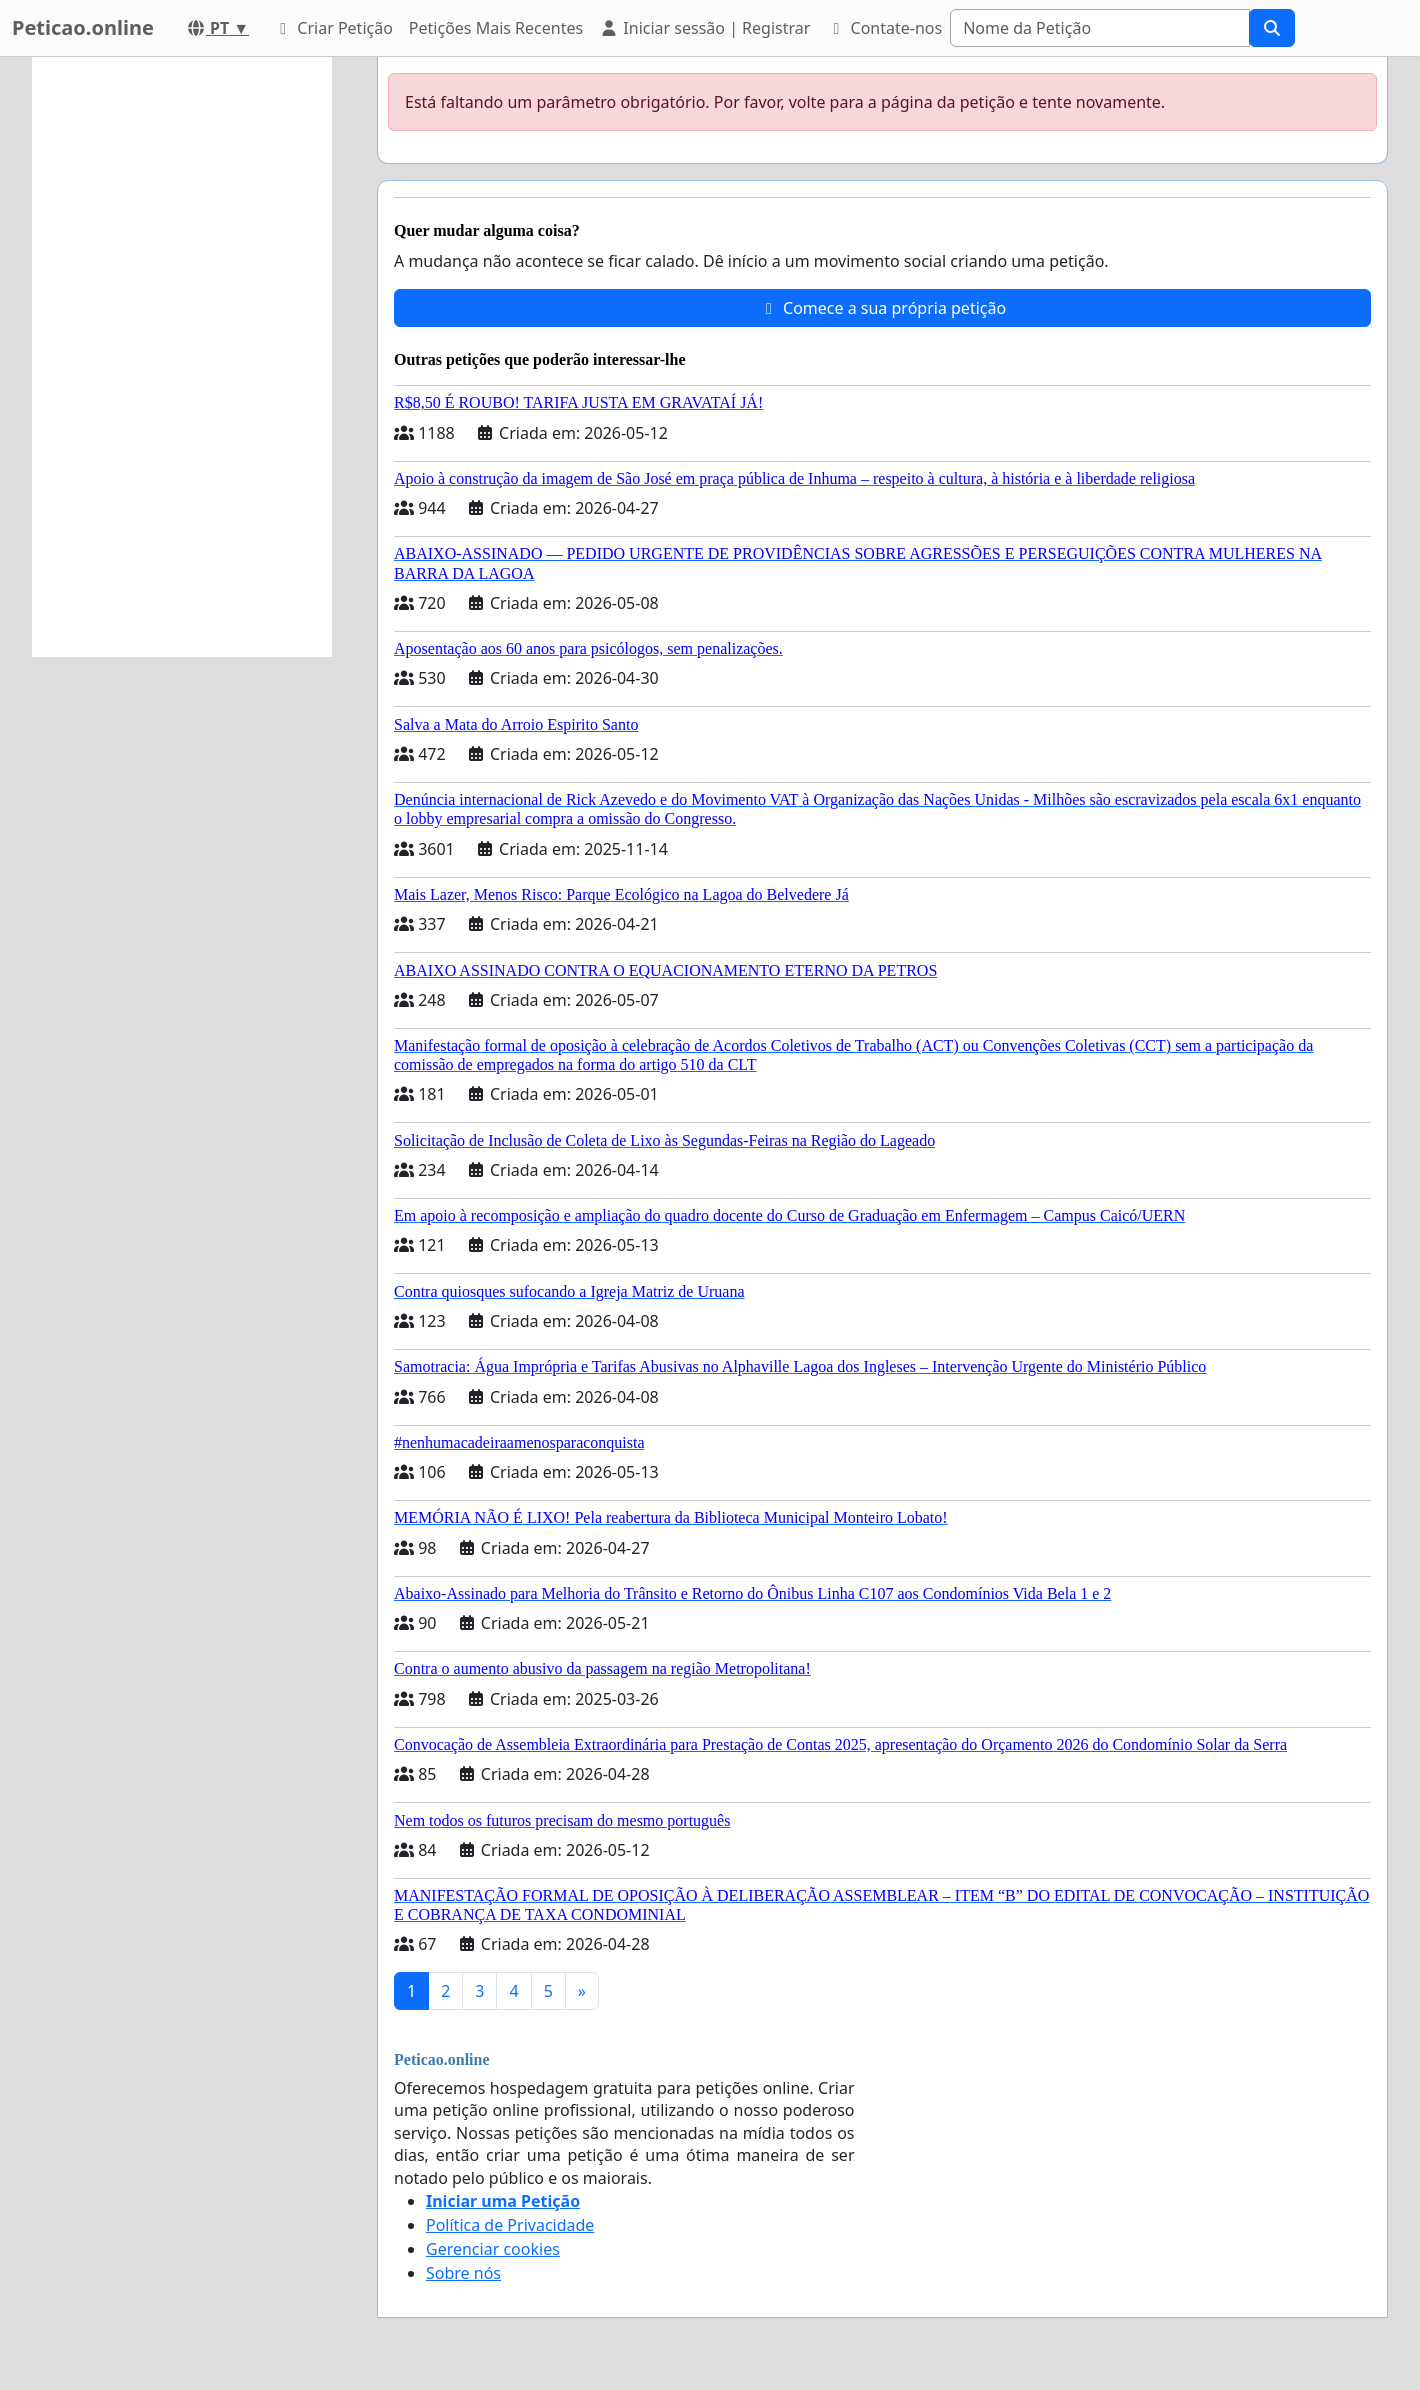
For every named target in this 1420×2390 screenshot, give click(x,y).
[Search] (1100, 28)
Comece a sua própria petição (882, 308)
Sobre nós (463, 2273)
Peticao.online (83, 27)
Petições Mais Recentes (496, 28)
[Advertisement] (182, 357)
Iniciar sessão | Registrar (704, 28)
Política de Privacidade (510, 2225)
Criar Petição (333, 28)
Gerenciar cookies (493, 2249)
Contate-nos (884, 28)
